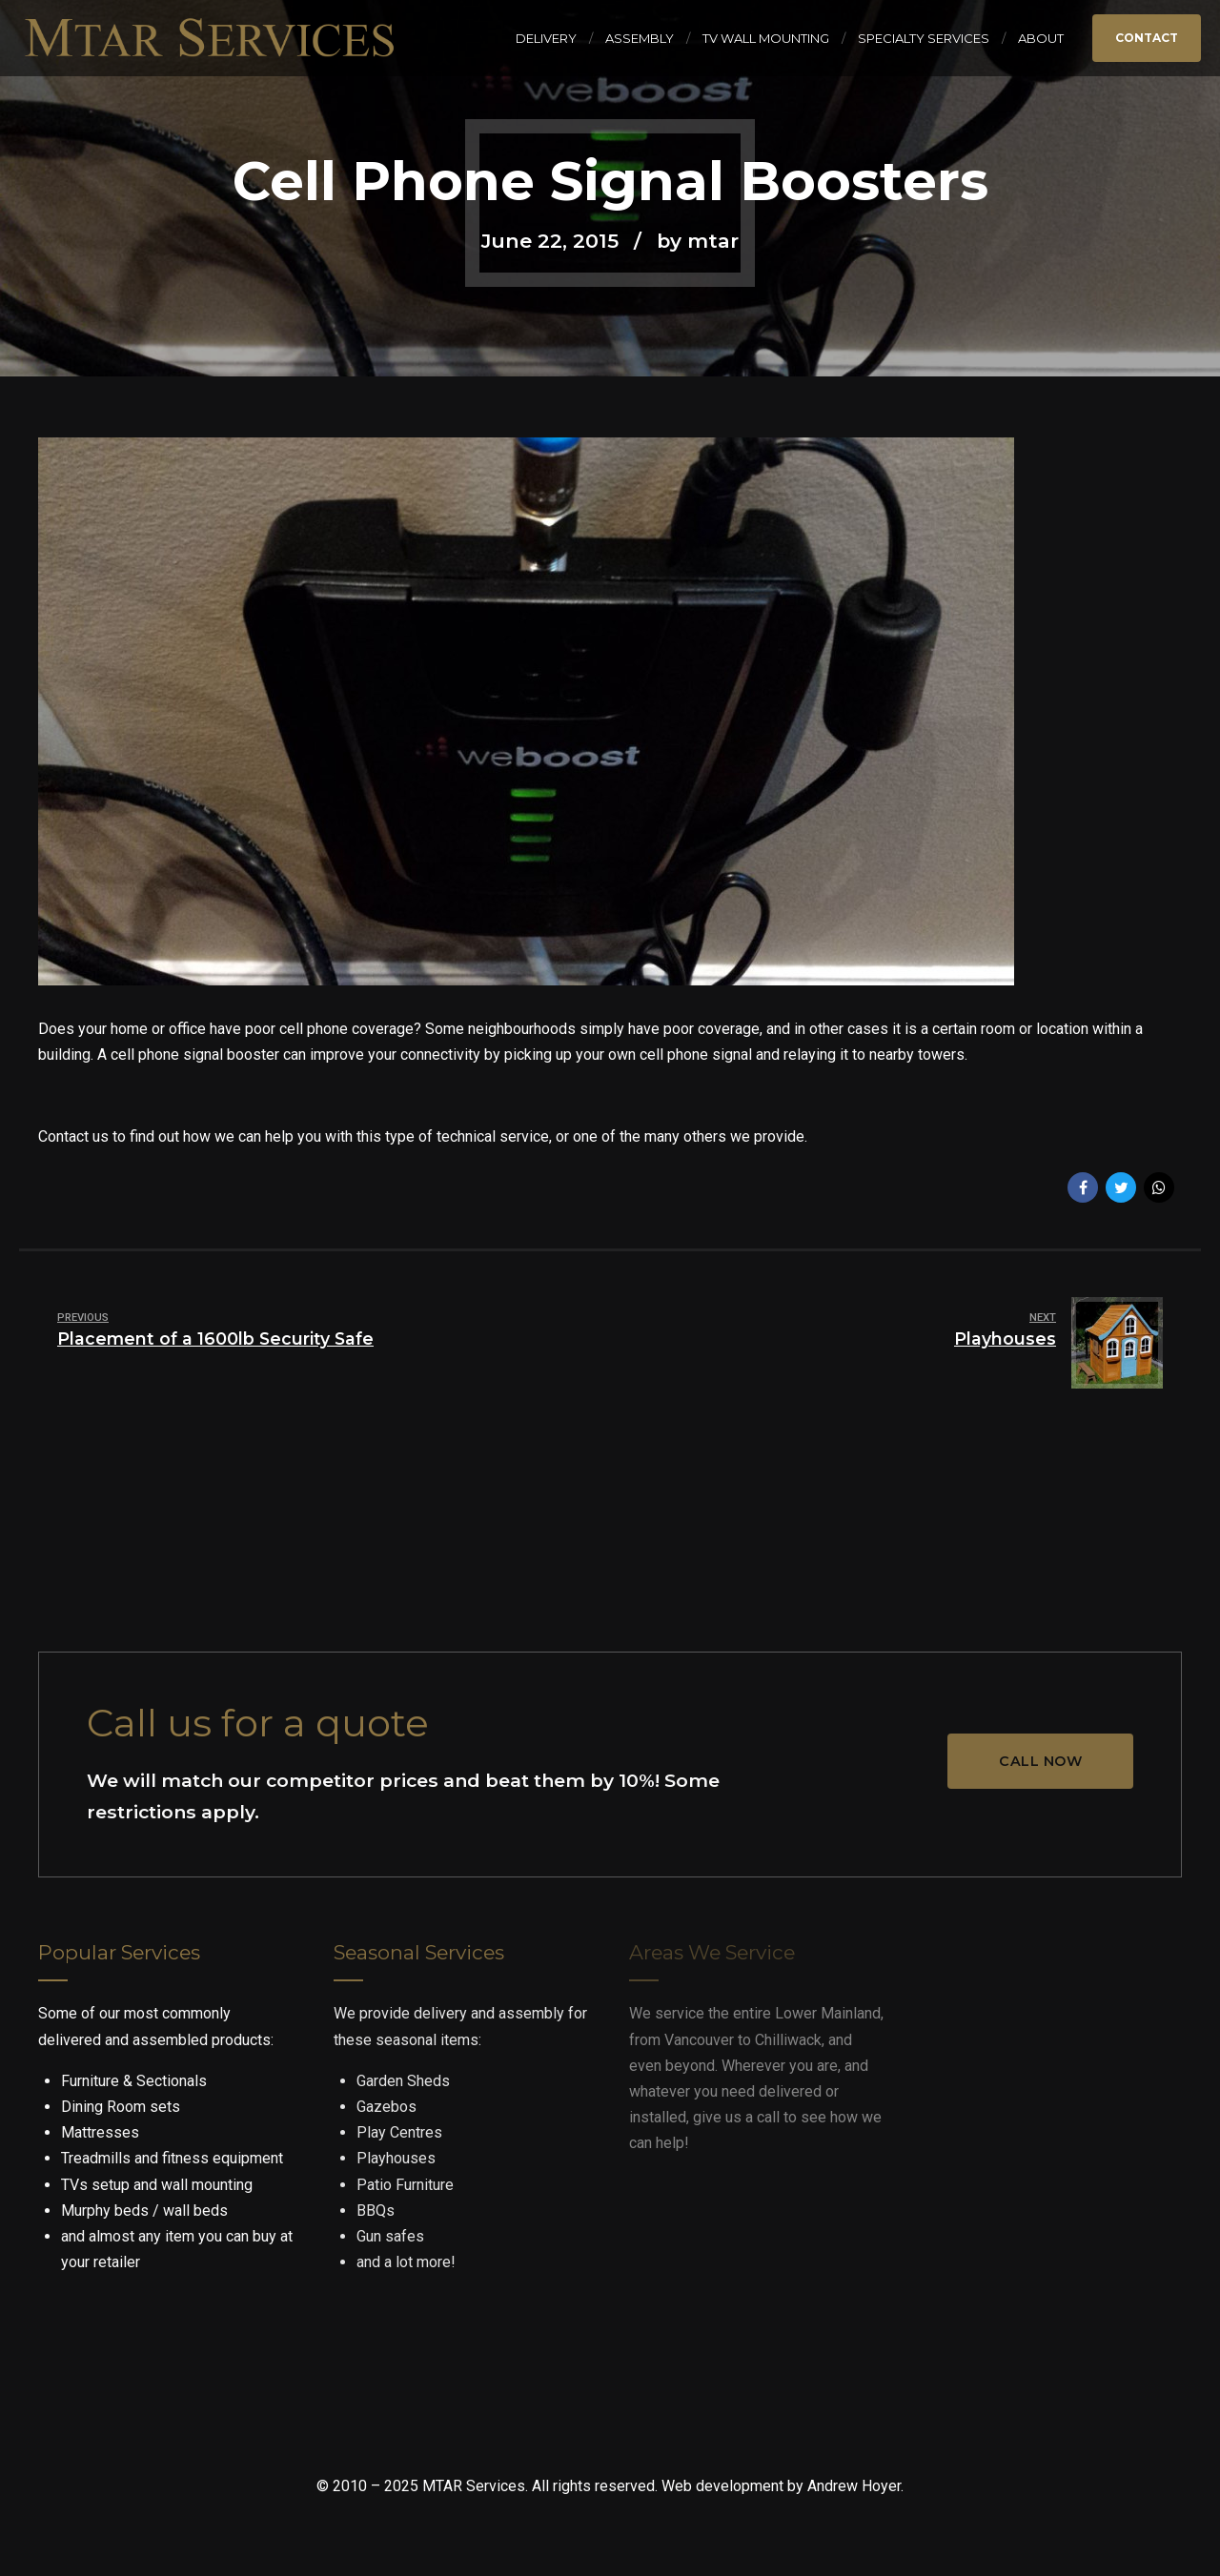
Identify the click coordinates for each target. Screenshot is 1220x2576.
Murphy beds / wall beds (144, 2210)
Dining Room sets (120, 2107)
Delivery (546, 38)
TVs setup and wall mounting (157, 2185)
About (1041, 38)
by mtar (698, 241)
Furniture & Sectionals (134, 2081)
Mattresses (100, 2132)
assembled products (201, 2040)
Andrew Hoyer (854, 2486)
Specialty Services (923, 38)
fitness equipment (222, 2158)
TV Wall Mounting (765, 38)
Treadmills (96, 2158)
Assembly (639, 38)
